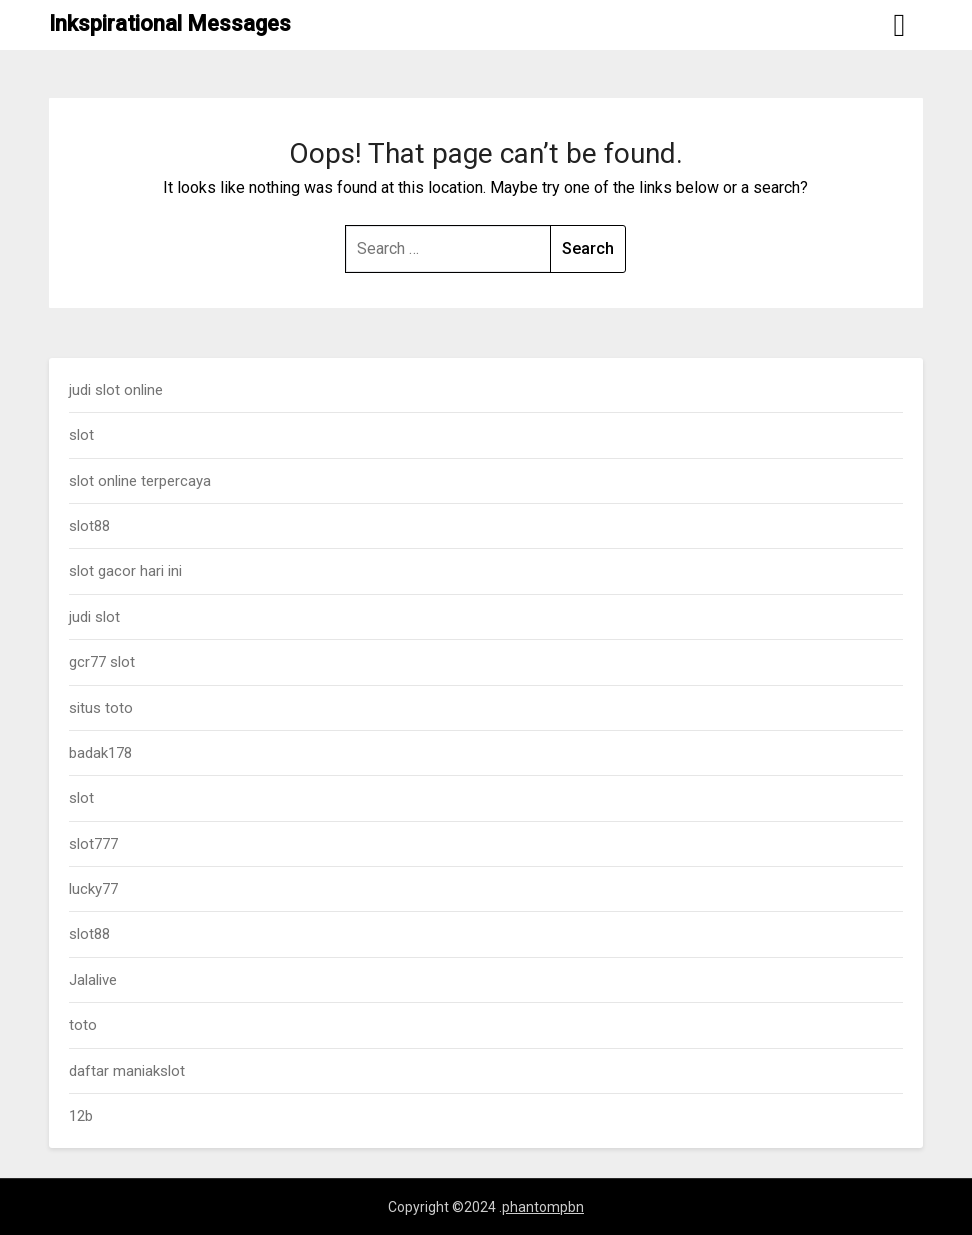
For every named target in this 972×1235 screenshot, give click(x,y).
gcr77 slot (102, 662)
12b (81, 1116)
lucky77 (93, 889)
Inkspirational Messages (170, 23)
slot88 (89, 526)
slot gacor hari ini (125, 571)
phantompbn (543, 1207)
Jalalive (93, 980)
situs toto (101, 708)
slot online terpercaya (140, 481)
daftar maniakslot (127, 1071)
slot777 (93, 844)
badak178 (100, 753)
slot (81, 435)
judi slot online (116, 390)
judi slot (94, 617)
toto (83, 1025)
